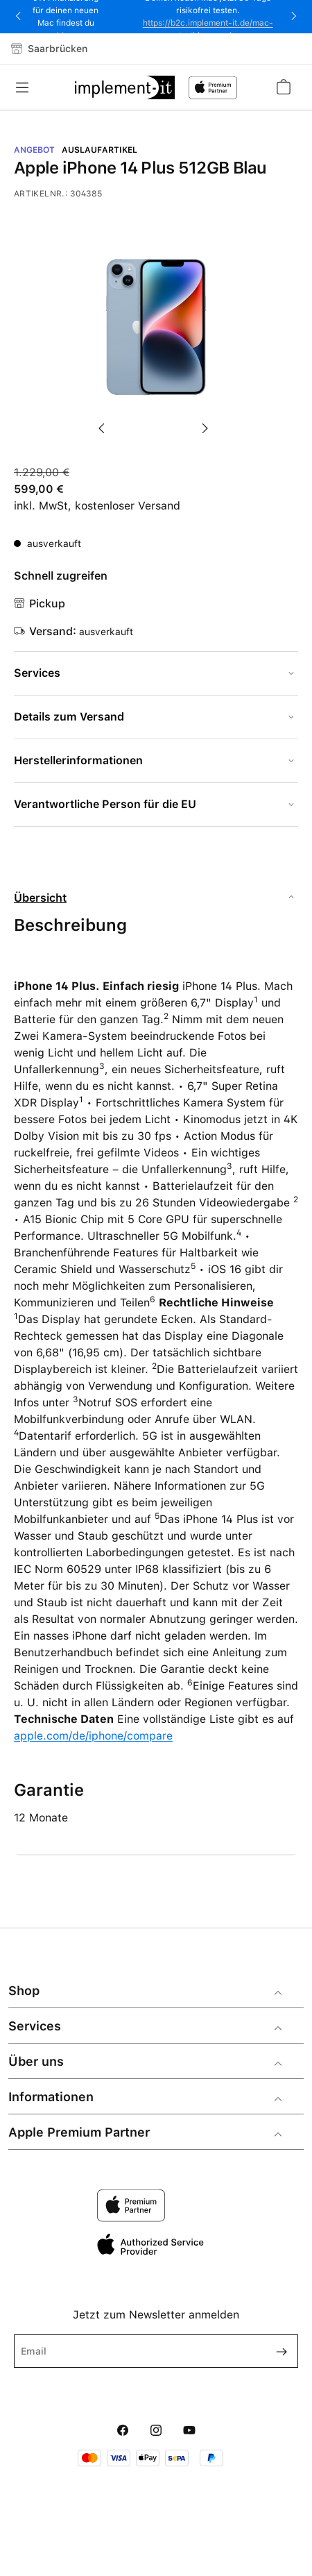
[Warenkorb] (283, 87)
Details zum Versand (69, 716)
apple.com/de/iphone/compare (93, 1735)
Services (37, 673)
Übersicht (40, 897)
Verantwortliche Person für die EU (105, 804)
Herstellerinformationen (78, 760)
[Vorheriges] (104, 420)
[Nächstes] (208, 420)
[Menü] (26, 87)
